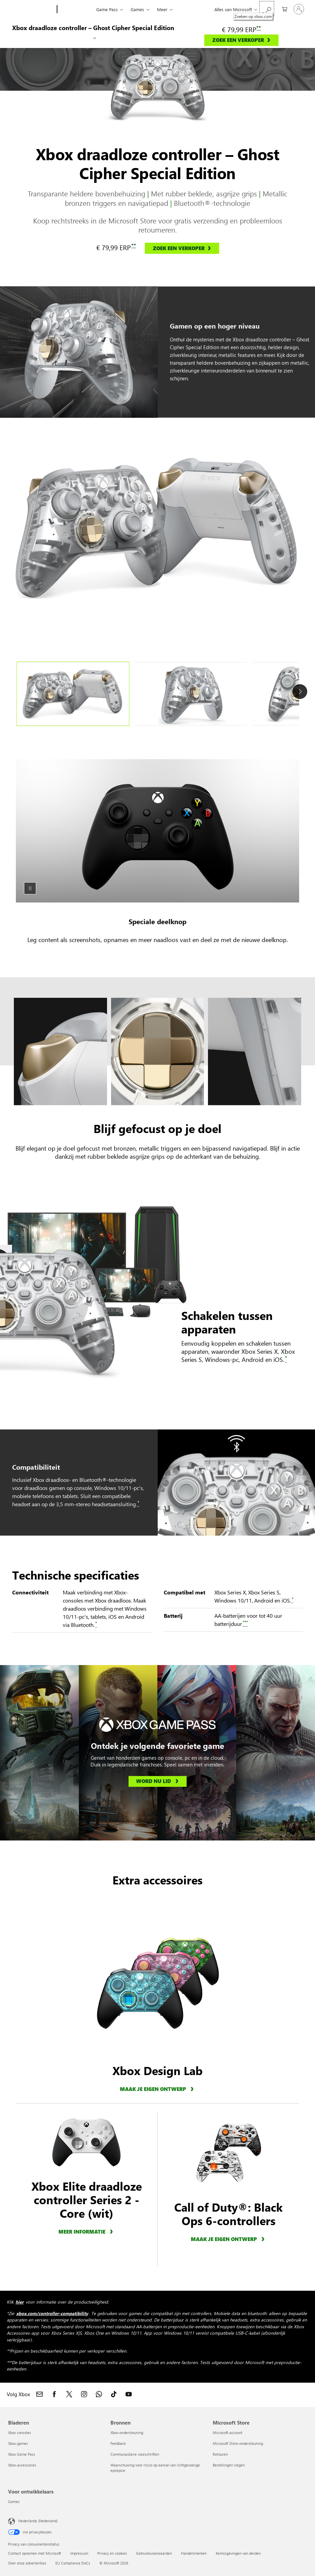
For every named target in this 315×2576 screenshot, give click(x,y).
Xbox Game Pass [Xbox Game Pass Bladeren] (21, 2454)
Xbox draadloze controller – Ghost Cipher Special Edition (93, 28)
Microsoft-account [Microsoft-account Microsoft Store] (227, 2432)
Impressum (79, 2553)
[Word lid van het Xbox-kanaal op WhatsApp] (99, 2394)
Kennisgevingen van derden (238, 2553)
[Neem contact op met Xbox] (39, 2394)
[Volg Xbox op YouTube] (128, 2394)
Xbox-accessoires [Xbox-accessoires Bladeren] (22, 2465)
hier (20, 2302)
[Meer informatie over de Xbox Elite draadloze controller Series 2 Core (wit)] (86, 2231)
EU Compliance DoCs (72, 2563)
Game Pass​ (107, 9)
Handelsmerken (194, 2553)
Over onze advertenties (27, 2563)
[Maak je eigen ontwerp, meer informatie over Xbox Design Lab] (157, 2089)
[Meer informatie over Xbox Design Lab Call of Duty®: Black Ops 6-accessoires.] (228, 2239)
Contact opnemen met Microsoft (34, 2553)
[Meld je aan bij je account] (299, 9)
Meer (162, 9)
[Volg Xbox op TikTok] (113, 2394)
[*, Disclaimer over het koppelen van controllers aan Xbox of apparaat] (286, 1359)
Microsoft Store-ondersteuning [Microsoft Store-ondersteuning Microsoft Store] (238, 2443)
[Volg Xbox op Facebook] (54, 2394)
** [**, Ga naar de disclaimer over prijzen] (258, 27)
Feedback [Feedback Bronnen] (118, 2443)
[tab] (73, 694)
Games (137, 9)
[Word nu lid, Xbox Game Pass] (157, 1781)
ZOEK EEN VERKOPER (238, 40)
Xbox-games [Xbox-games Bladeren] (18, 2443)
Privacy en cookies (112, 2553)
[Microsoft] (31, 9)
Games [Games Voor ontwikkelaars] (14, 2501)
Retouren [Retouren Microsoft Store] (220, 2454)
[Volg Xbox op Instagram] (84, 2394)
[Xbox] (75, 9)
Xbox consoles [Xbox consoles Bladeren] (19, 2432)
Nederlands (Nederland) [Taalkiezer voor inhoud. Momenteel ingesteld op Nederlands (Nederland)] (37, 2520)
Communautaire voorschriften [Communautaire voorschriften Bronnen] (134, 2454)
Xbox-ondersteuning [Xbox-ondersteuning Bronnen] (126, 2432)
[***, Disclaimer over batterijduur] (245, 1623)
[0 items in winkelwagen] (283, 9)
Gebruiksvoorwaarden (154, 2553)
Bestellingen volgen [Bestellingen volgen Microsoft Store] (229, 2465)
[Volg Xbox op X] (69, 2394)
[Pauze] (30, 888)
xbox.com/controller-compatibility (52, 2313)
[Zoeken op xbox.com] (266, 8)
